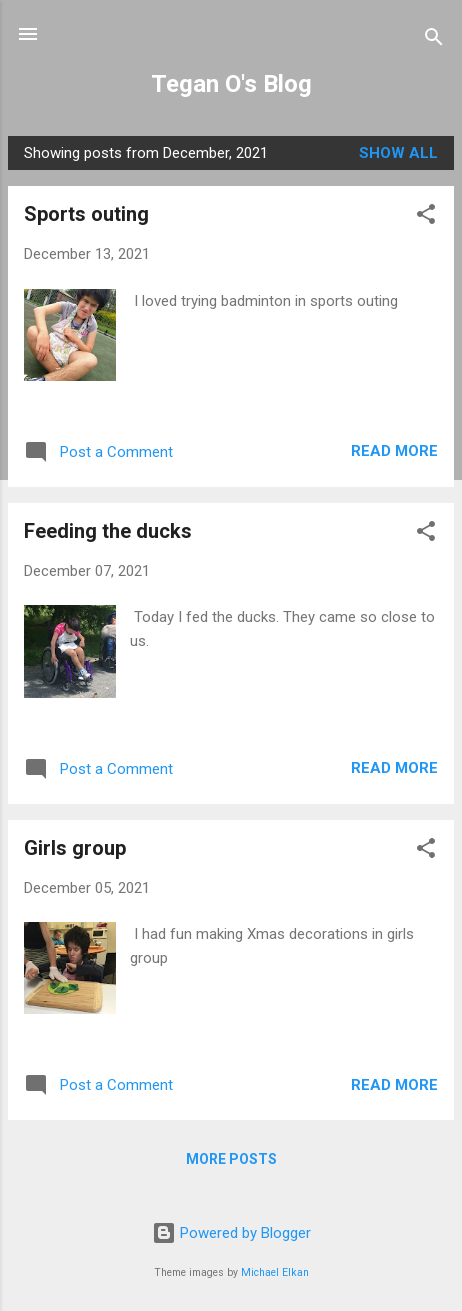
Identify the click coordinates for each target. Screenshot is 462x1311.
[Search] (434, 40)
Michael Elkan (275, 1272)
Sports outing (86, 214)
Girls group (75, 848)
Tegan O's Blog (231, 84)
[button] (426, 217)
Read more (394, 451)
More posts (231, 1159)
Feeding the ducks (108, 531)
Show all (398, 153)
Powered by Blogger (231, 1233)
